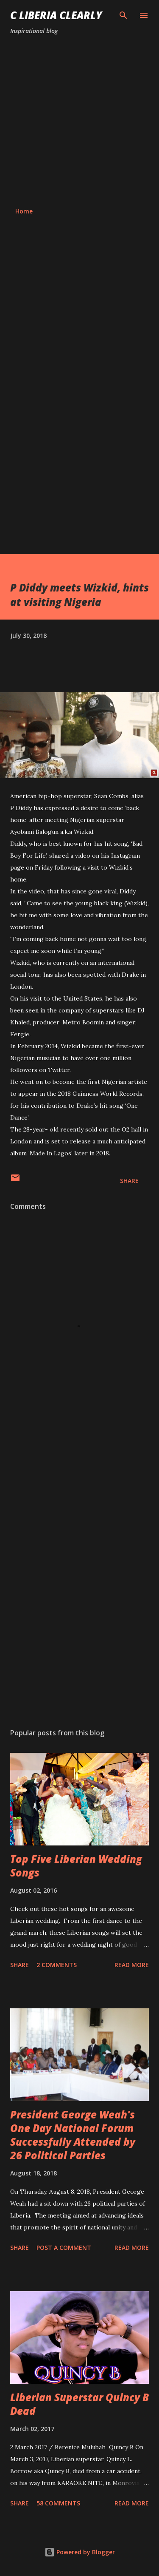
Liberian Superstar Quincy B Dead (79, 2404)
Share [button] (129, 1181)
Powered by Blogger (80, 2552)
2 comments (56, 1965)
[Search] (123, 15)
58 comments (58, 2503)
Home (24, 211)
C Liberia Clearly (56, 15)
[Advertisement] (79, 121)
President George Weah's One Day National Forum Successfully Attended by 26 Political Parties (72, 2134)
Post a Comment (63, 2247)
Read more (131, 1965)
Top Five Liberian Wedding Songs (76, 1865)
